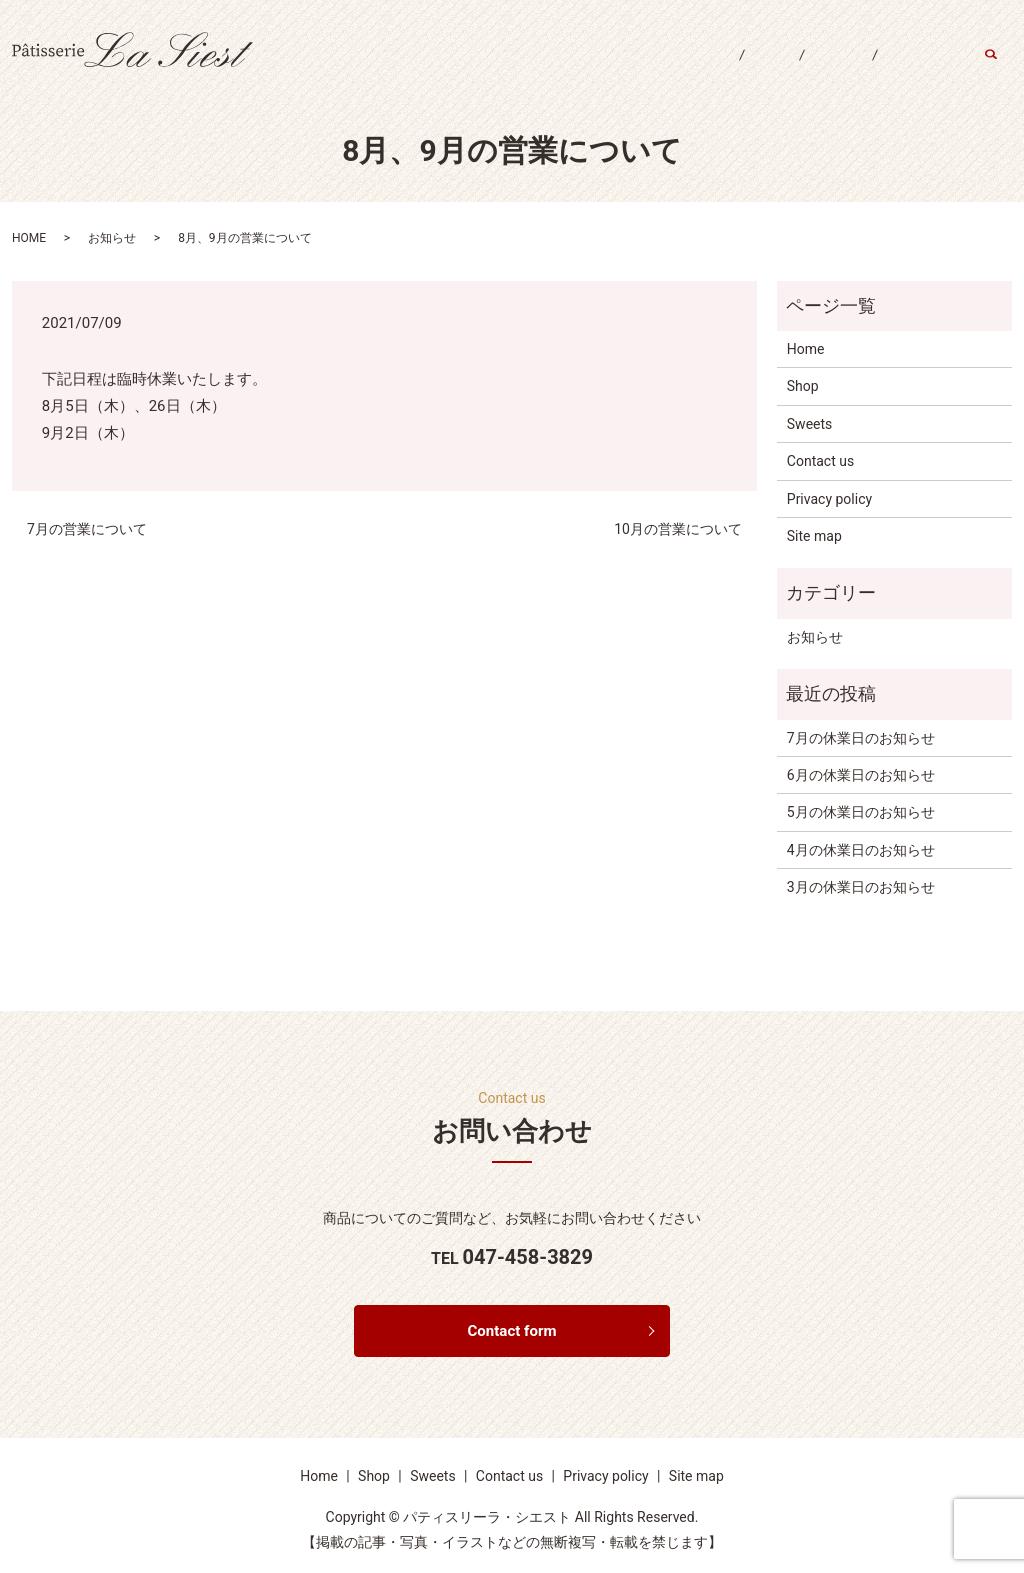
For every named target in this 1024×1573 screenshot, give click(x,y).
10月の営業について (678, 529)
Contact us (915, 68)
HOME (29, 238)
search (1001, 69)
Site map (814, 536)
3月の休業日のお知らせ (861, 887)
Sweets (817, 68)
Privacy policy (829, 499)
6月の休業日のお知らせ (861, 775)
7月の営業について (87, 529)
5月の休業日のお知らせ (861, 812)
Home (660, 68)
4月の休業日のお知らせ (861, 850)
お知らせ (112, 238)
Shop (736, 68)
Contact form (512, 1331)
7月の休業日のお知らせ (861, 738)
